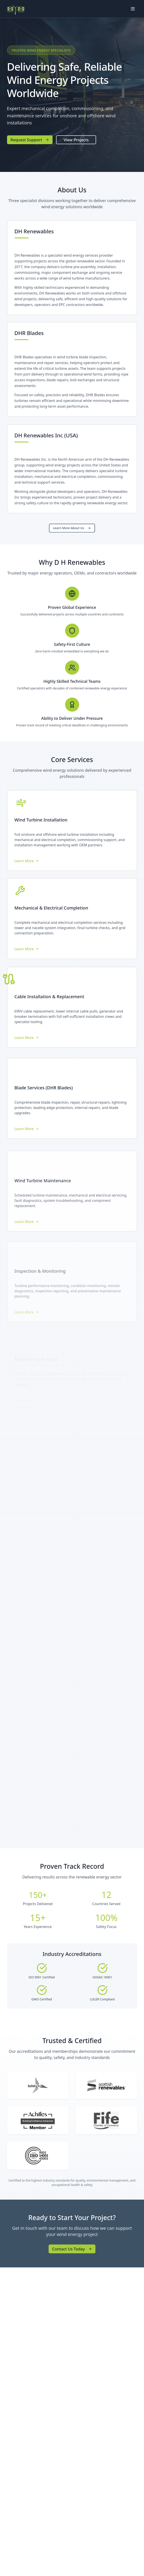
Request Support (30, 139)
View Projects (76, 139)
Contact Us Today (72, 2249)
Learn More (27, 861)
